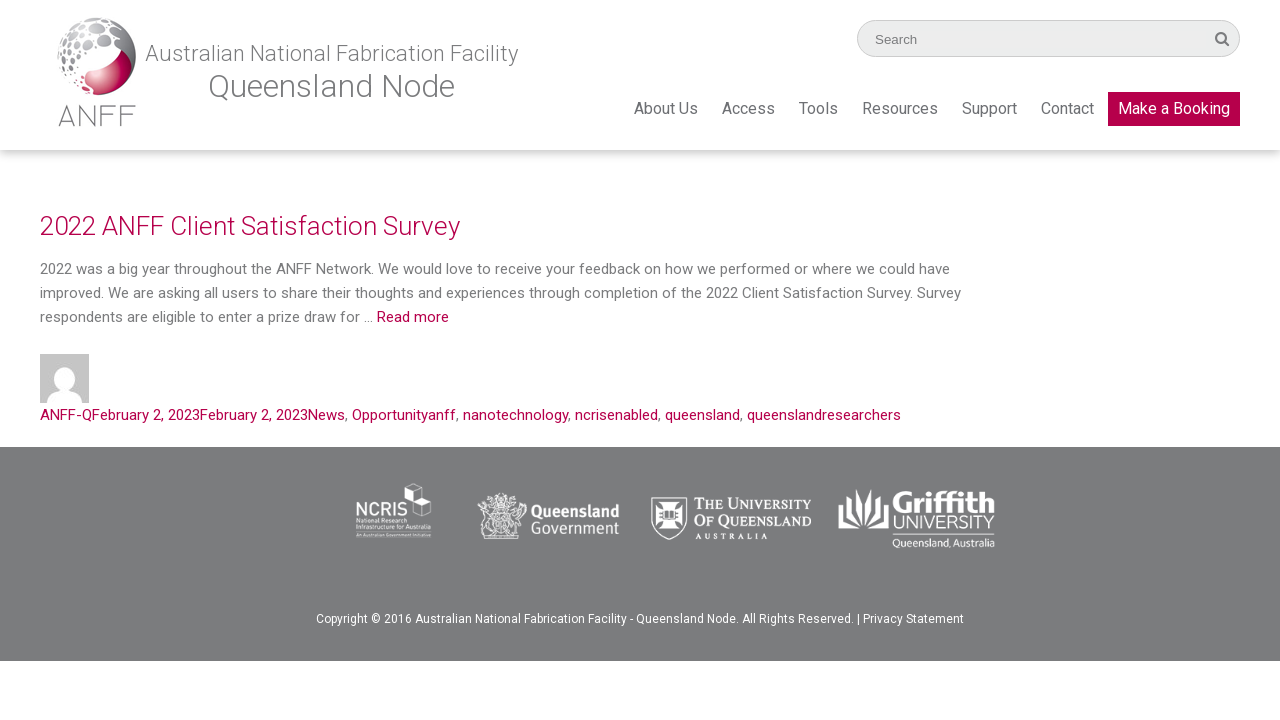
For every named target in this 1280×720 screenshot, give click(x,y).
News (326, 415)
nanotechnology (515, 415)
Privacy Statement (913, 619)
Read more (413, 317)
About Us (666, 108)
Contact (1067, 108)
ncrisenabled (616, 415)
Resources (900, 108)
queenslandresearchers (824, 415)
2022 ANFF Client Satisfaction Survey (250, 226)
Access (748, 108)
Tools (818, 108)
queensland (702, 415)
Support (989, 108)
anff (442, 415)
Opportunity (390, 415)
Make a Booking (1174, 108)
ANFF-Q (66, 415)
